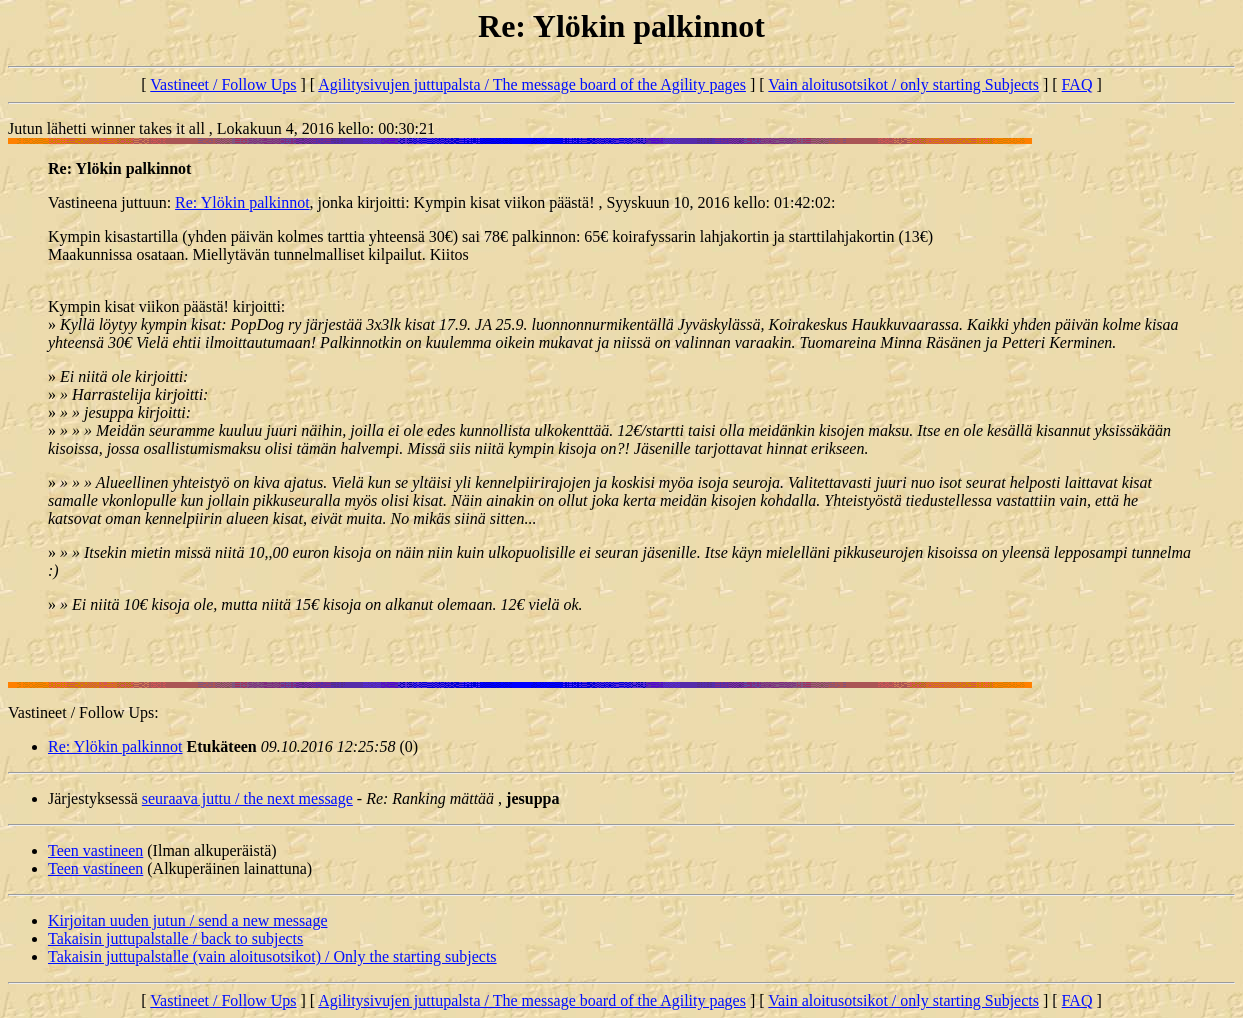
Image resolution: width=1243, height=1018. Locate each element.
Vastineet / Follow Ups (223, 84)
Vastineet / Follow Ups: (83, 712)
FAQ (1077, 84)
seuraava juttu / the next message (247, 798)
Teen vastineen (95, 850)
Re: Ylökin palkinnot (242, 202)
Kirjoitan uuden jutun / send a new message (188, 920)
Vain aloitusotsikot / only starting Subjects (903, 84)
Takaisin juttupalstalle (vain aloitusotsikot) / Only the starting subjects (272, 956)
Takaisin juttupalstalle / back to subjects (175, 938)
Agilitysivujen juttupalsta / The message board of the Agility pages (532, 84)
